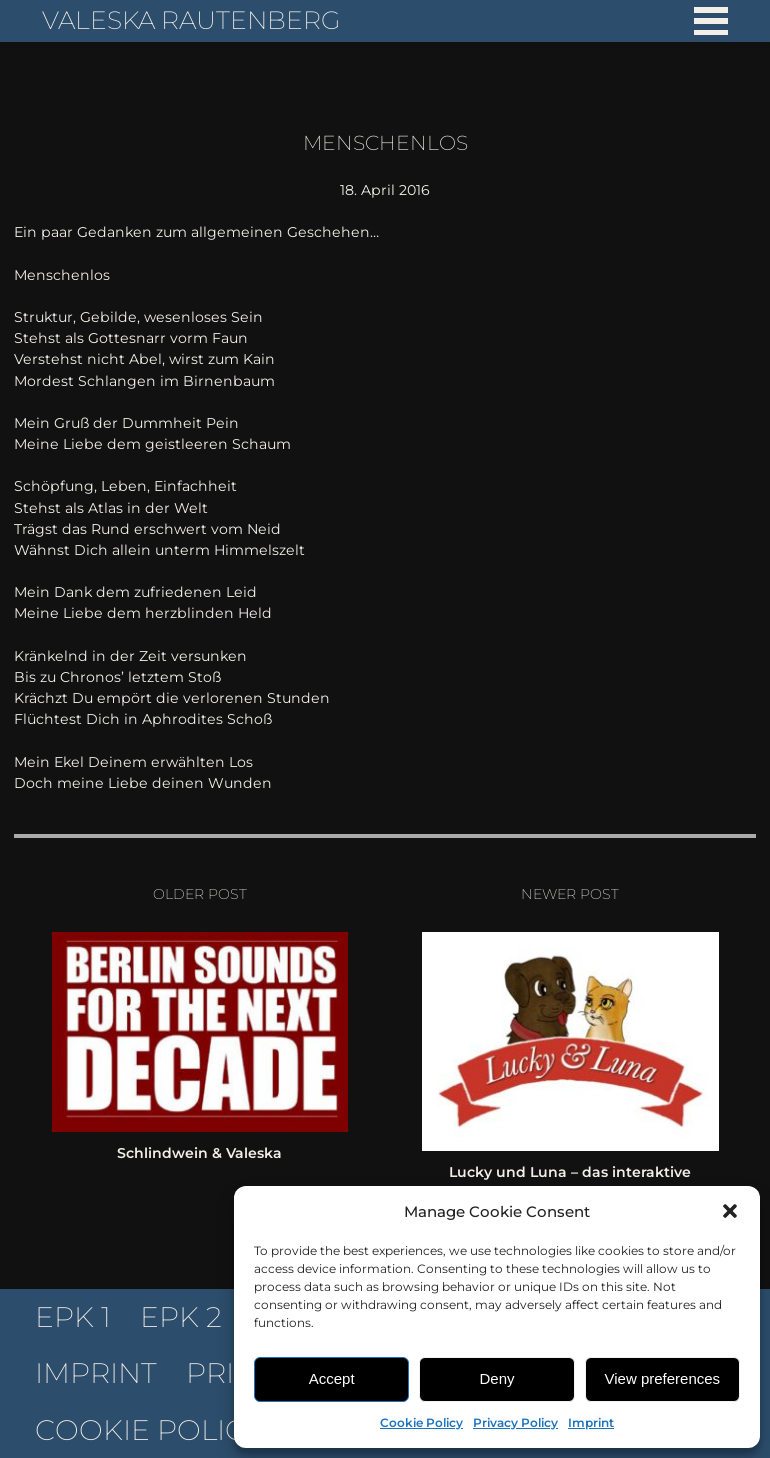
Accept (332, 1378)
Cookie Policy (421, 1422)
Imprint (591, 1422)
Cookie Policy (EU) (181, 1430)
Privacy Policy (515, 1422)
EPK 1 (73, 1317)
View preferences (663, 1378)
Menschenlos (385, 142)
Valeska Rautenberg (191, 20)
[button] (730, 1211)
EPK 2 (181, 1317)
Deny (496, 1378)
